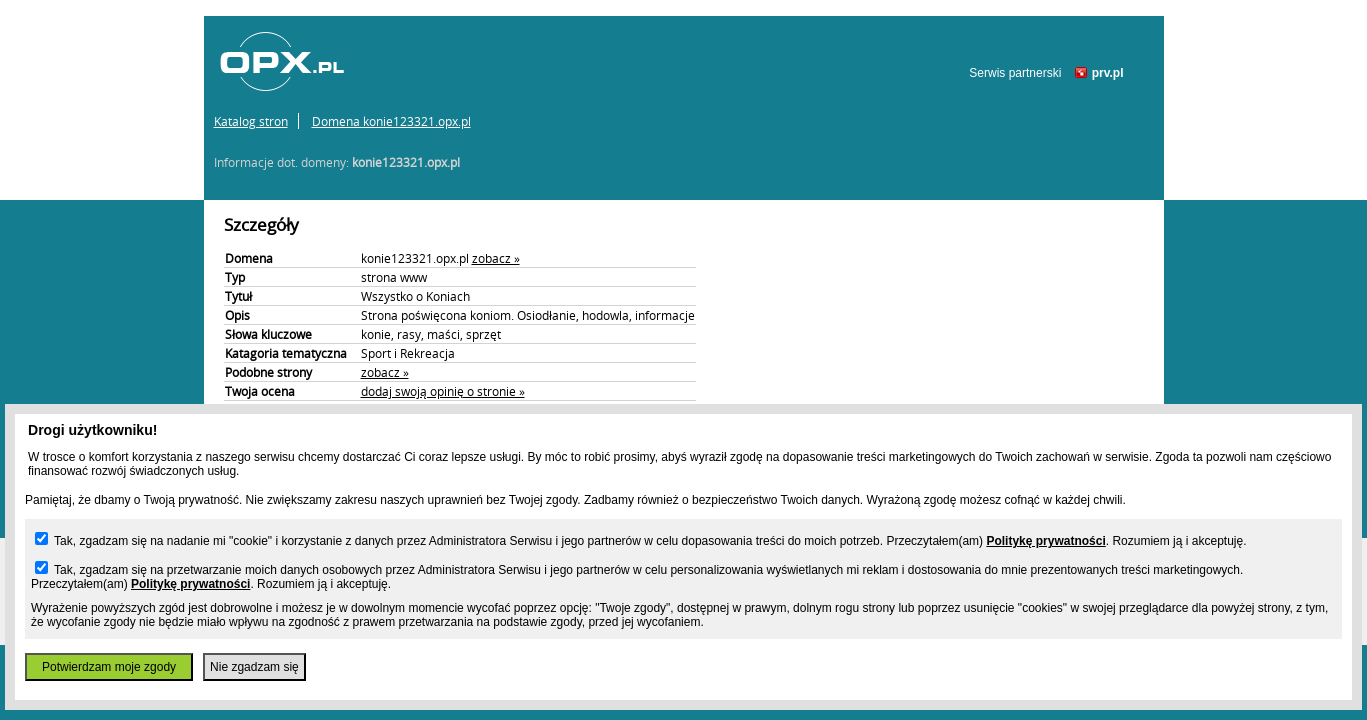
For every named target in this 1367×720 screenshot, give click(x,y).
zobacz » (496, 258)
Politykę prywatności (1045, 541)
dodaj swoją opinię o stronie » (443, 391)
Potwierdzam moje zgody (109, 667)
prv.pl (1108, 73)
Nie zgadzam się (254, 667)
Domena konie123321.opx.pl (391, 121)
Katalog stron (251, 121)
